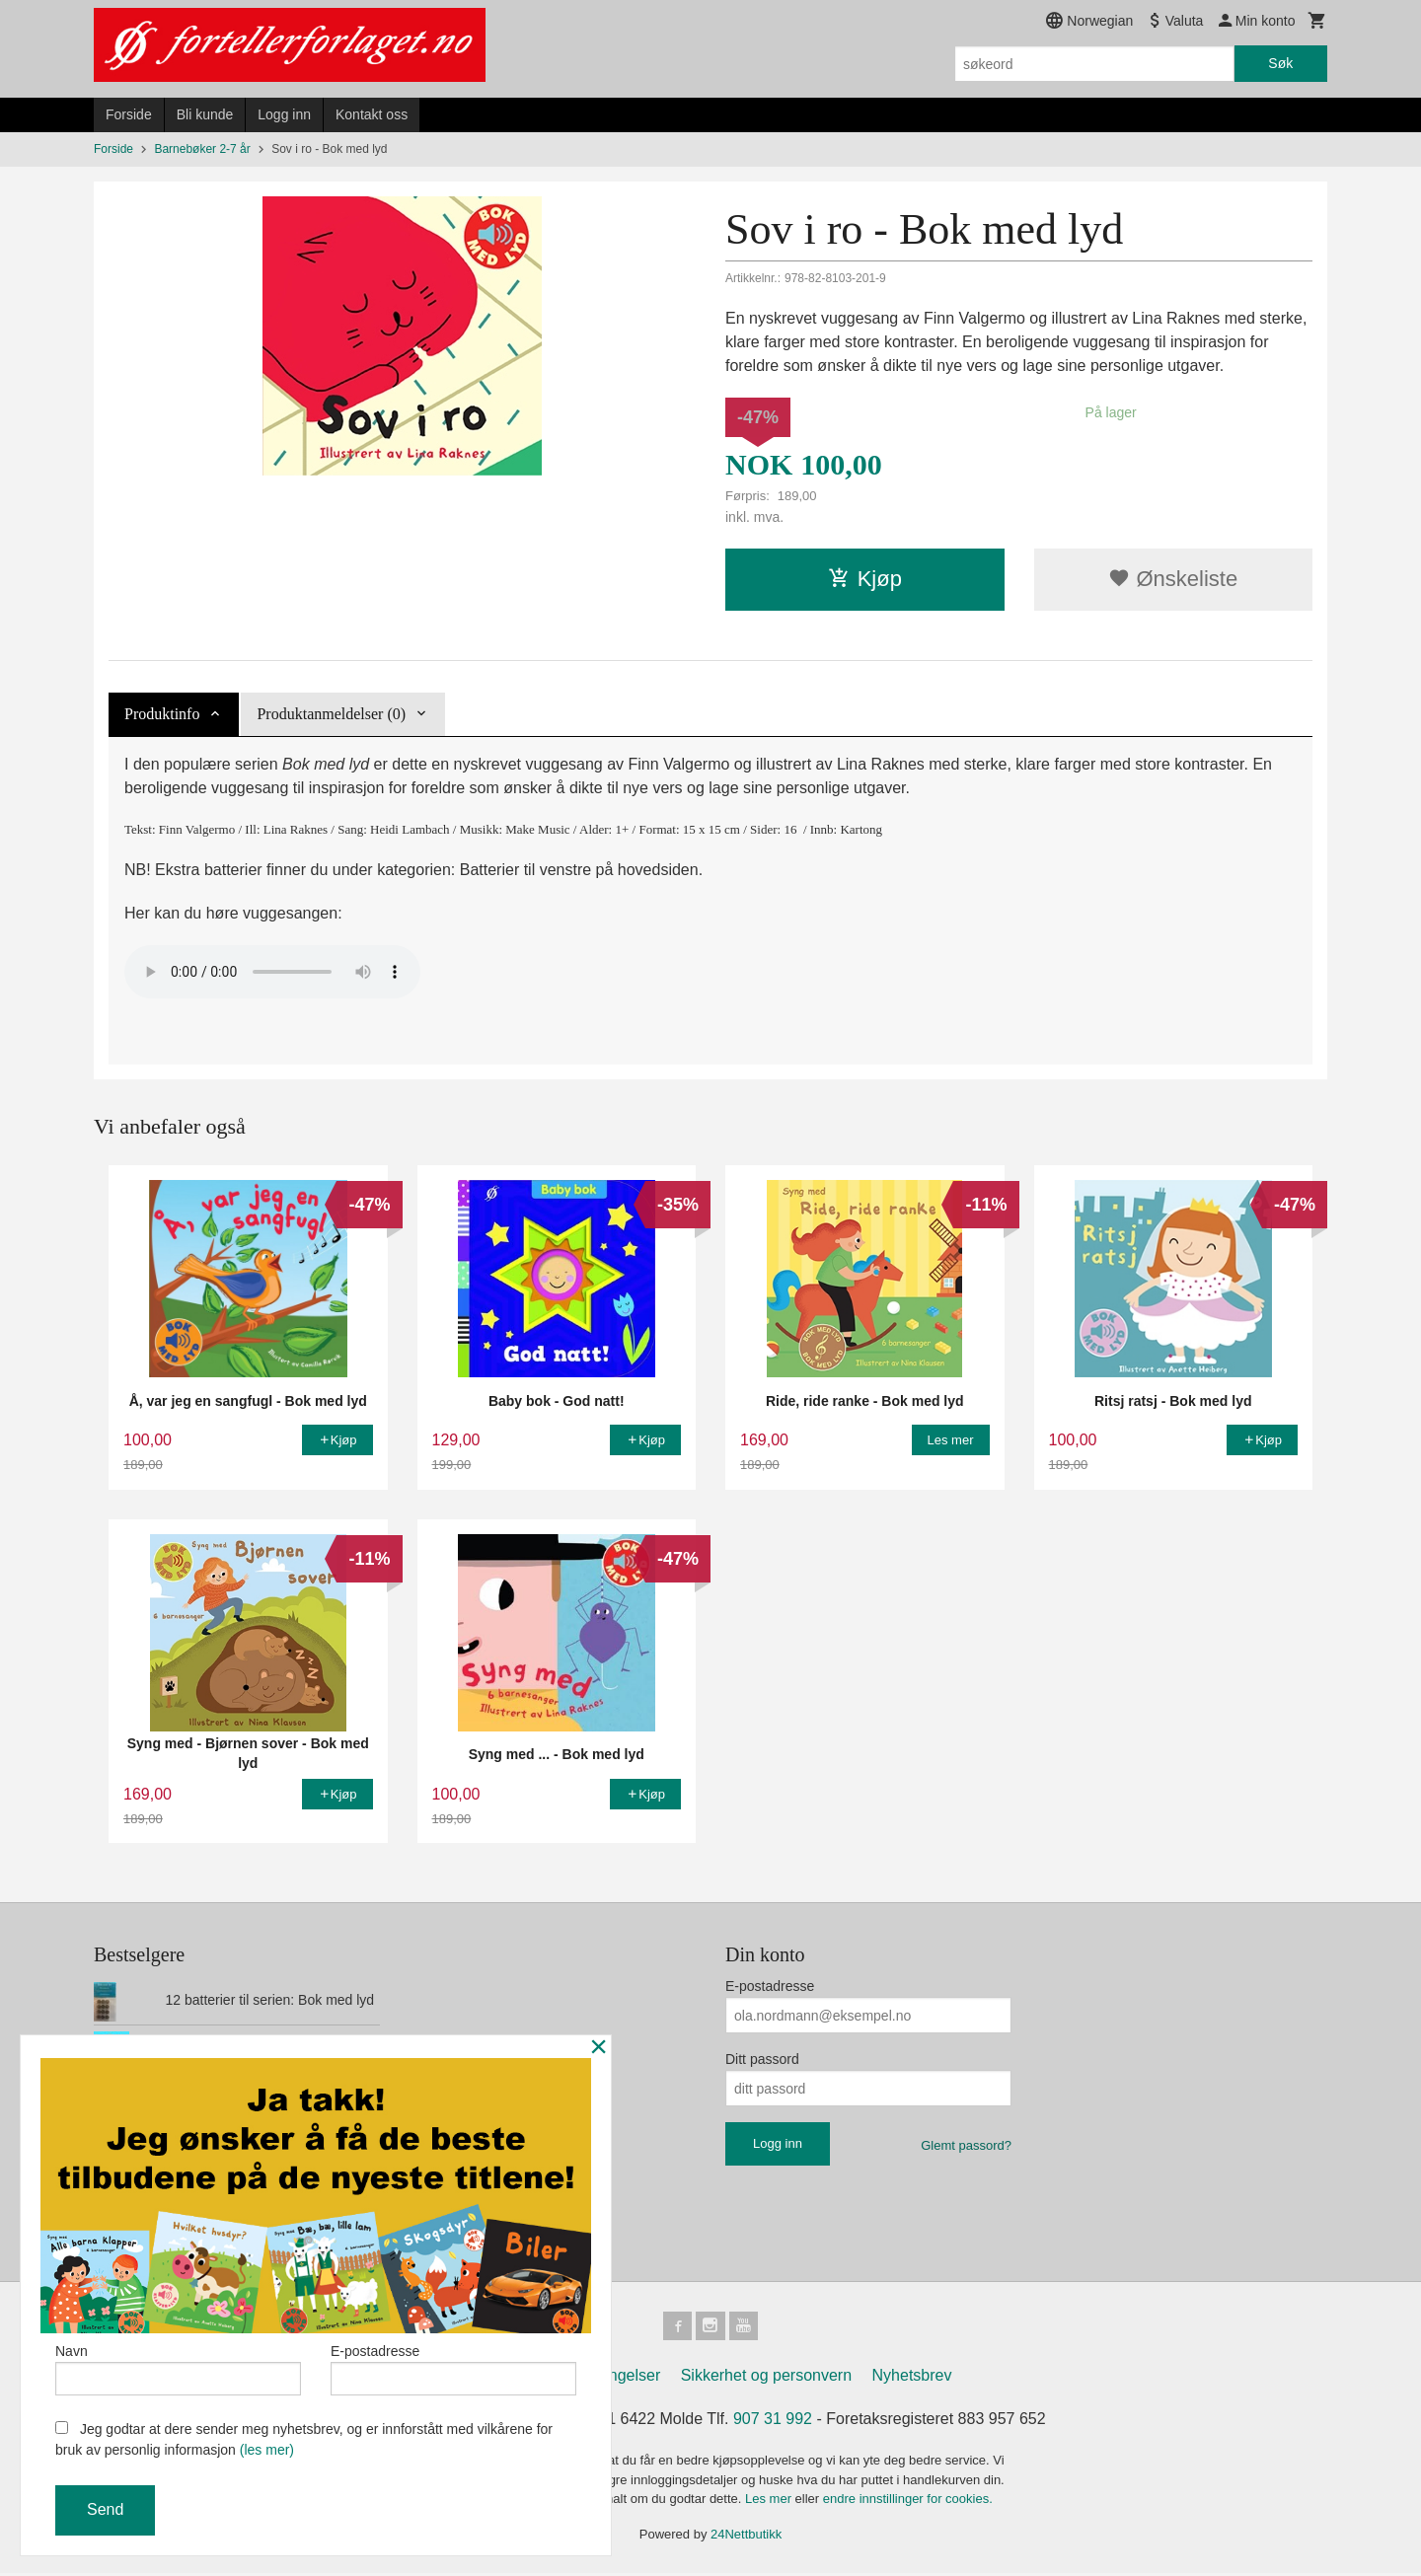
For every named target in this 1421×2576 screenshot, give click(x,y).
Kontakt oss (372, 114)
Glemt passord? (966, 2145)
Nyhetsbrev (912, 2378)
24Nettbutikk (746, 2537)
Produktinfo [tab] (161, 713)
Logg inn (284, 114)
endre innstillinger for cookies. (908, 2501)
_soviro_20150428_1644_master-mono (272, 971)
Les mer (770, 2501)
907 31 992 (772, 2421)
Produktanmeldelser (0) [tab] (331, 713)
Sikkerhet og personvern (766, 2378)
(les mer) (267, 2450)
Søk (1280, 63)
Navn (178, 2366)
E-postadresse (769, 1986)
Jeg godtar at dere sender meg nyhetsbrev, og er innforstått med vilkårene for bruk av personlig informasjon (304, 2439)
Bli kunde (205, 114)
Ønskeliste (1172, 578)
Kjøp (865, 578)
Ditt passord (762, 2059)
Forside (129, 114)
